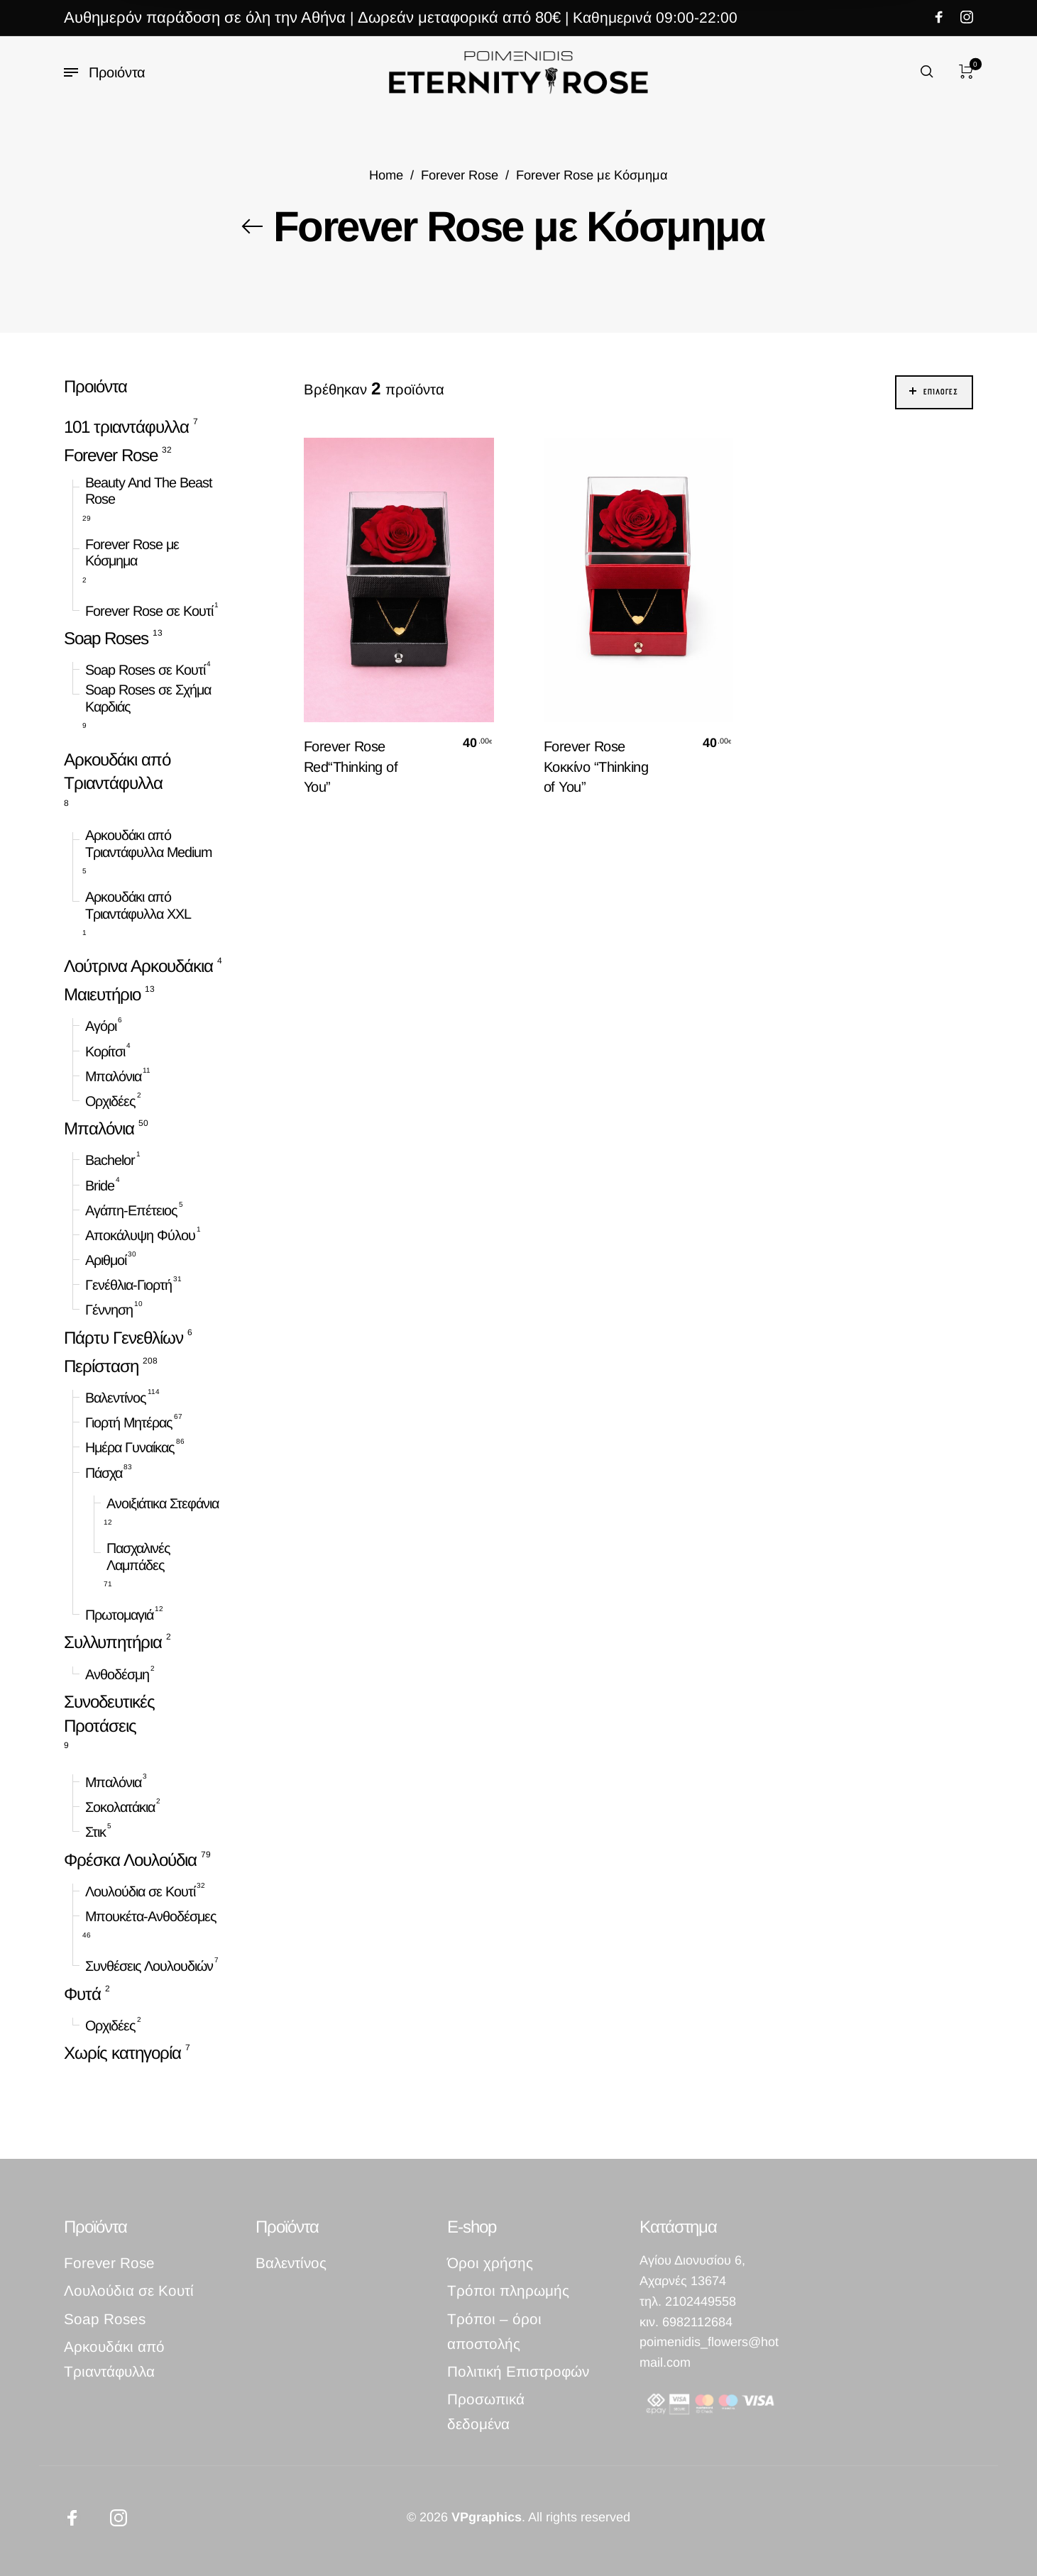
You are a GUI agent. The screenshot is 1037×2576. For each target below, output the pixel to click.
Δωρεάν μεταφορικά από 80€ (459, 17)
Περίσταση (101, 1366)
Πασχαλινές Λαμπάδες (138, 1556)
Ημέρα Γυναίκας (130, 1447)
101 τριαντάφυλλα (126, 426)
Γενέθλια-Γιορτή (128, 1285)
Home (386, 174)
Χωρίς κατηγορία (122, 2052)
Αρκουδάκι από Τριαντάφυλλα (117, 770)
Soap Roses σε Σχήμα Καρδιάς (148, 698)
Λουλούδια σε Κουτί (140, 1891)
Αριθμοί (105, 1260)
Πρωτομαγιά (119, 1615)
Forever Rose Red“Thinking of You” (351, 766)
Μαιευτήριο (102, 994)
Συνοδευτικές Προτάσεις (109, 1713)
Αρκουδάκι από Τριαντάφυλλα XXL (138, 905)
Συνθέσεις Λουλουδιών (149, 1966)
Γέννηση (109, 1309)
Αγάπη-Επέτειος (131, 1210)
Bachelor (110, 1160)
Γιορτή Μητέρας (128, 1422)
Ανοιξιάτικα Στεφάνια (162, 1503)
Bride (99, 1185)
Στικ (95, 1832)
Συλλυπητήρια (113, 1642)
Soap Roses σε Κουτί (145, 670)
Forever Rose (459, 174)
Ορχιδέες (110, 1101)
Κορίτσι (105, 1050)
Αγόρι (100, 1026)
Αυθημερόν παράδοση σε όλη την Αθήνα (205, 17)
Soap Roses (106, 638)
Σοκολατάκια (120, 1807)
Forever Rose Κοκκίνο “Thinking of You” (596, 766)
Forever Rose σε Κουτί (149, 611)
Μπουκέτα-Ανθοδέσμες (150, 1916)
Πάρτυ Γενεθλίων (123, 1337)
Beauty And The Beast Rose (148, 490)
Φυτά (82, 1993)
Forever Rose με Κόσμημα (132, 552)
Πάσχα (103, 1472)
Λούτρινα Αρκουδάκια (138, 965)
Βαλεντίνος (115, 1397)
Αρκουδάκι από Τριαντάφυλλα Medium (148, 843)
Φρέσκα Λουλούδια (130, 1859)
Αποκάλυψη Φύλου (140, 1235)
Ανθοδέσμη (117, 1674)
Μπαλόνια (113, 1076)
